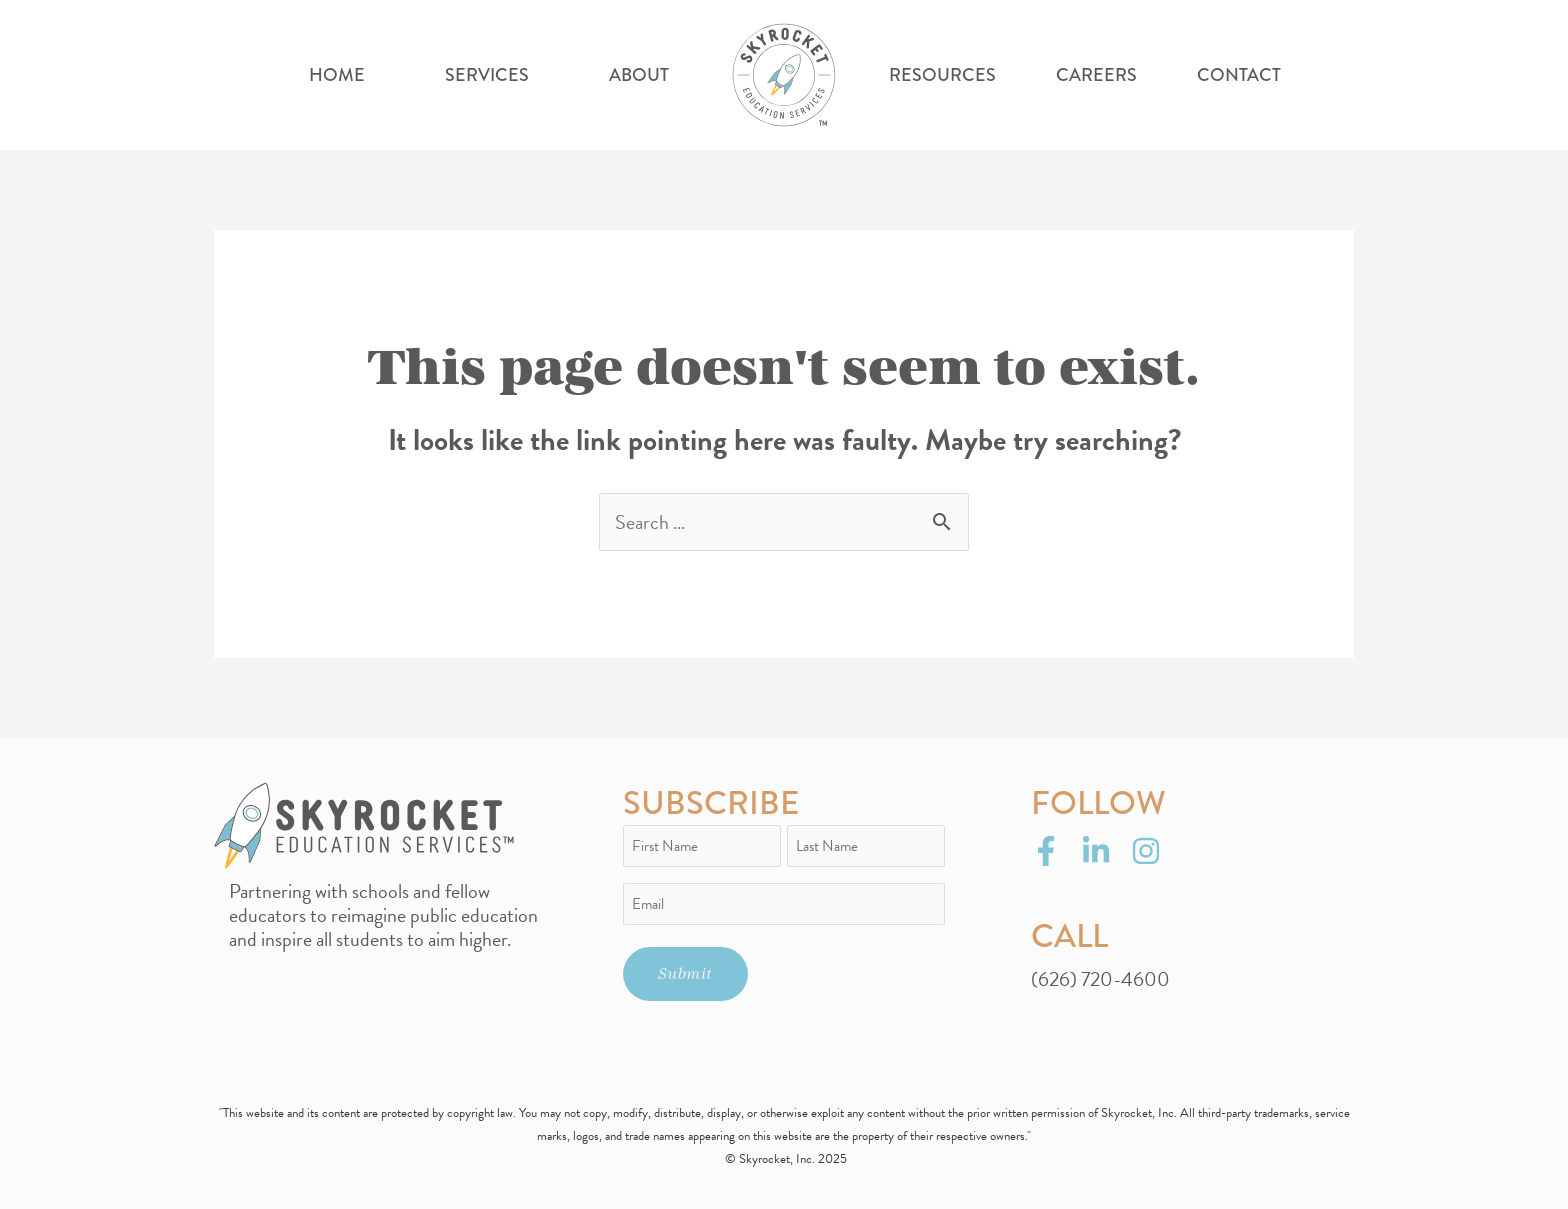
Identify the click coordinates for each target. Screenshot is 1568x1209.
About (639, 75)
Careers (1096, 75)
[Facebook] (1046, 851)
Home (337, 75)
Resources (942, 75)
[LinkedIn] (1096, 851)
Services (487, 75)
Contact (1239, 75)
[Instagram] (1146, 851)
